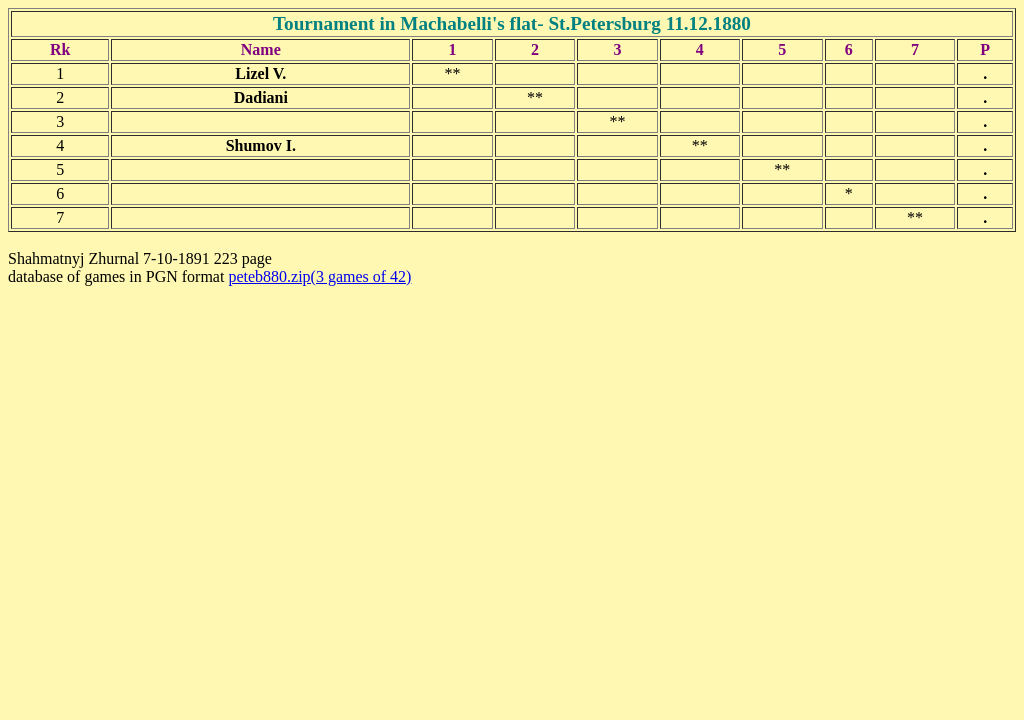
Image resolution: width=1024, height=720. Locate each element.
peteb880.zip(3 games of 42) (319, 276)
